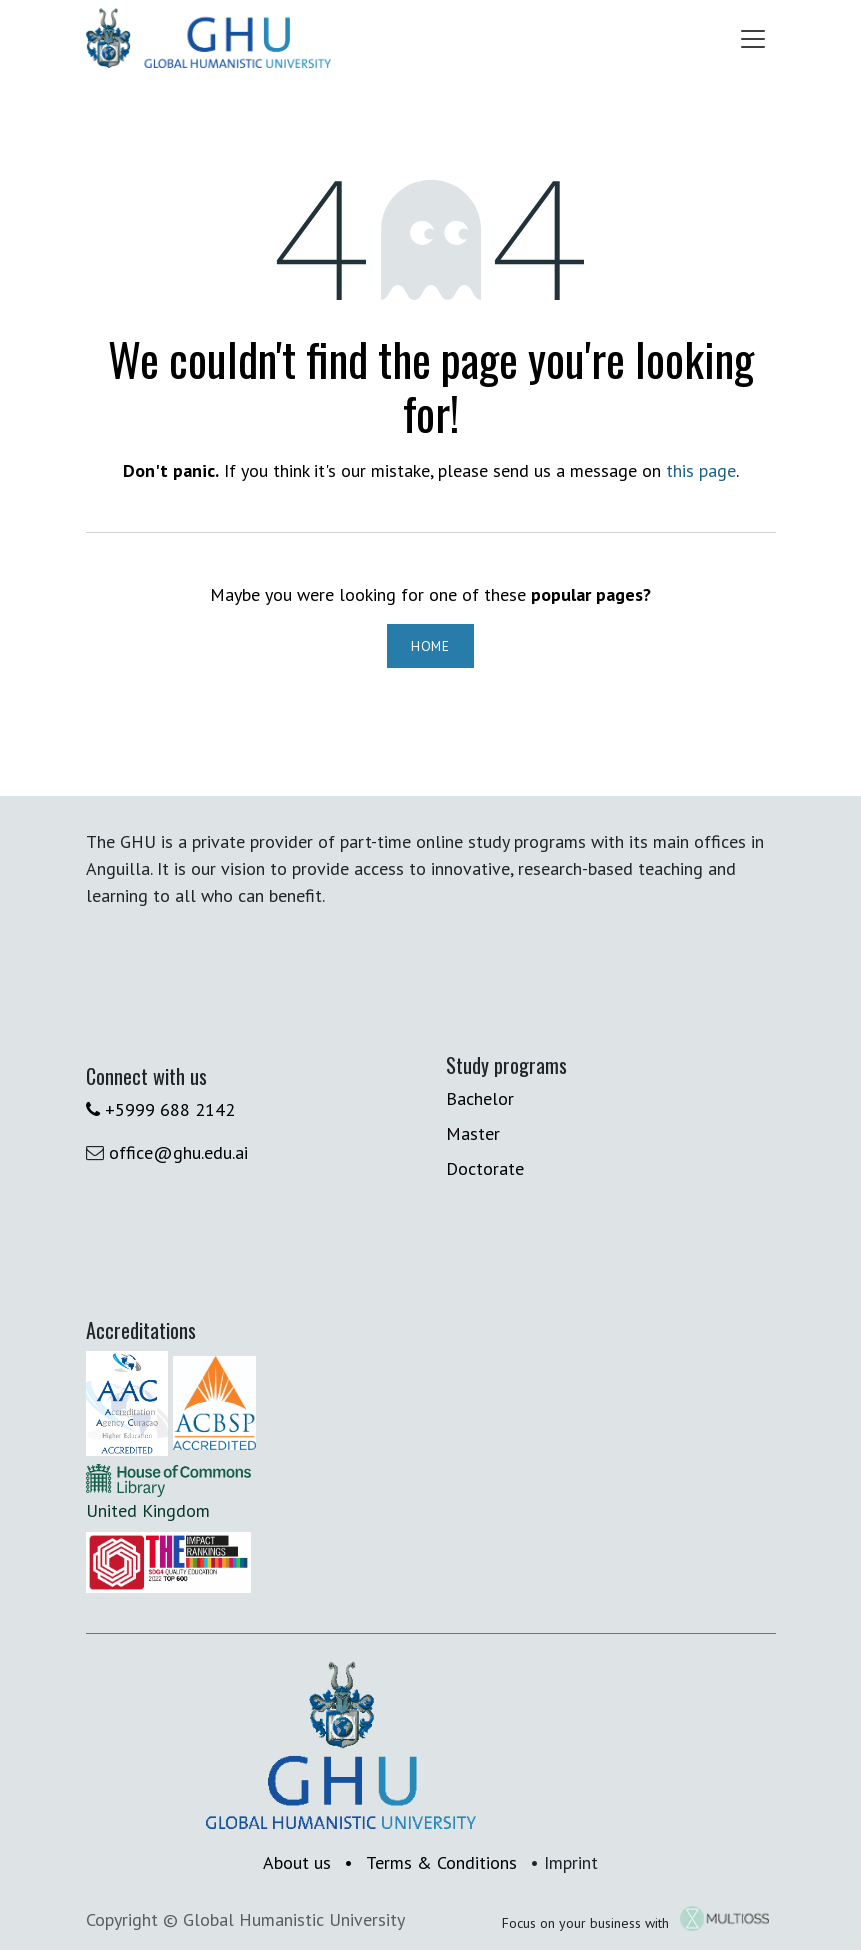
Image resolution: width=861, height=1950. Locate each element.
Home (430, 646)
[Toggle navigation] (753, 38)
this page (701, 470)
